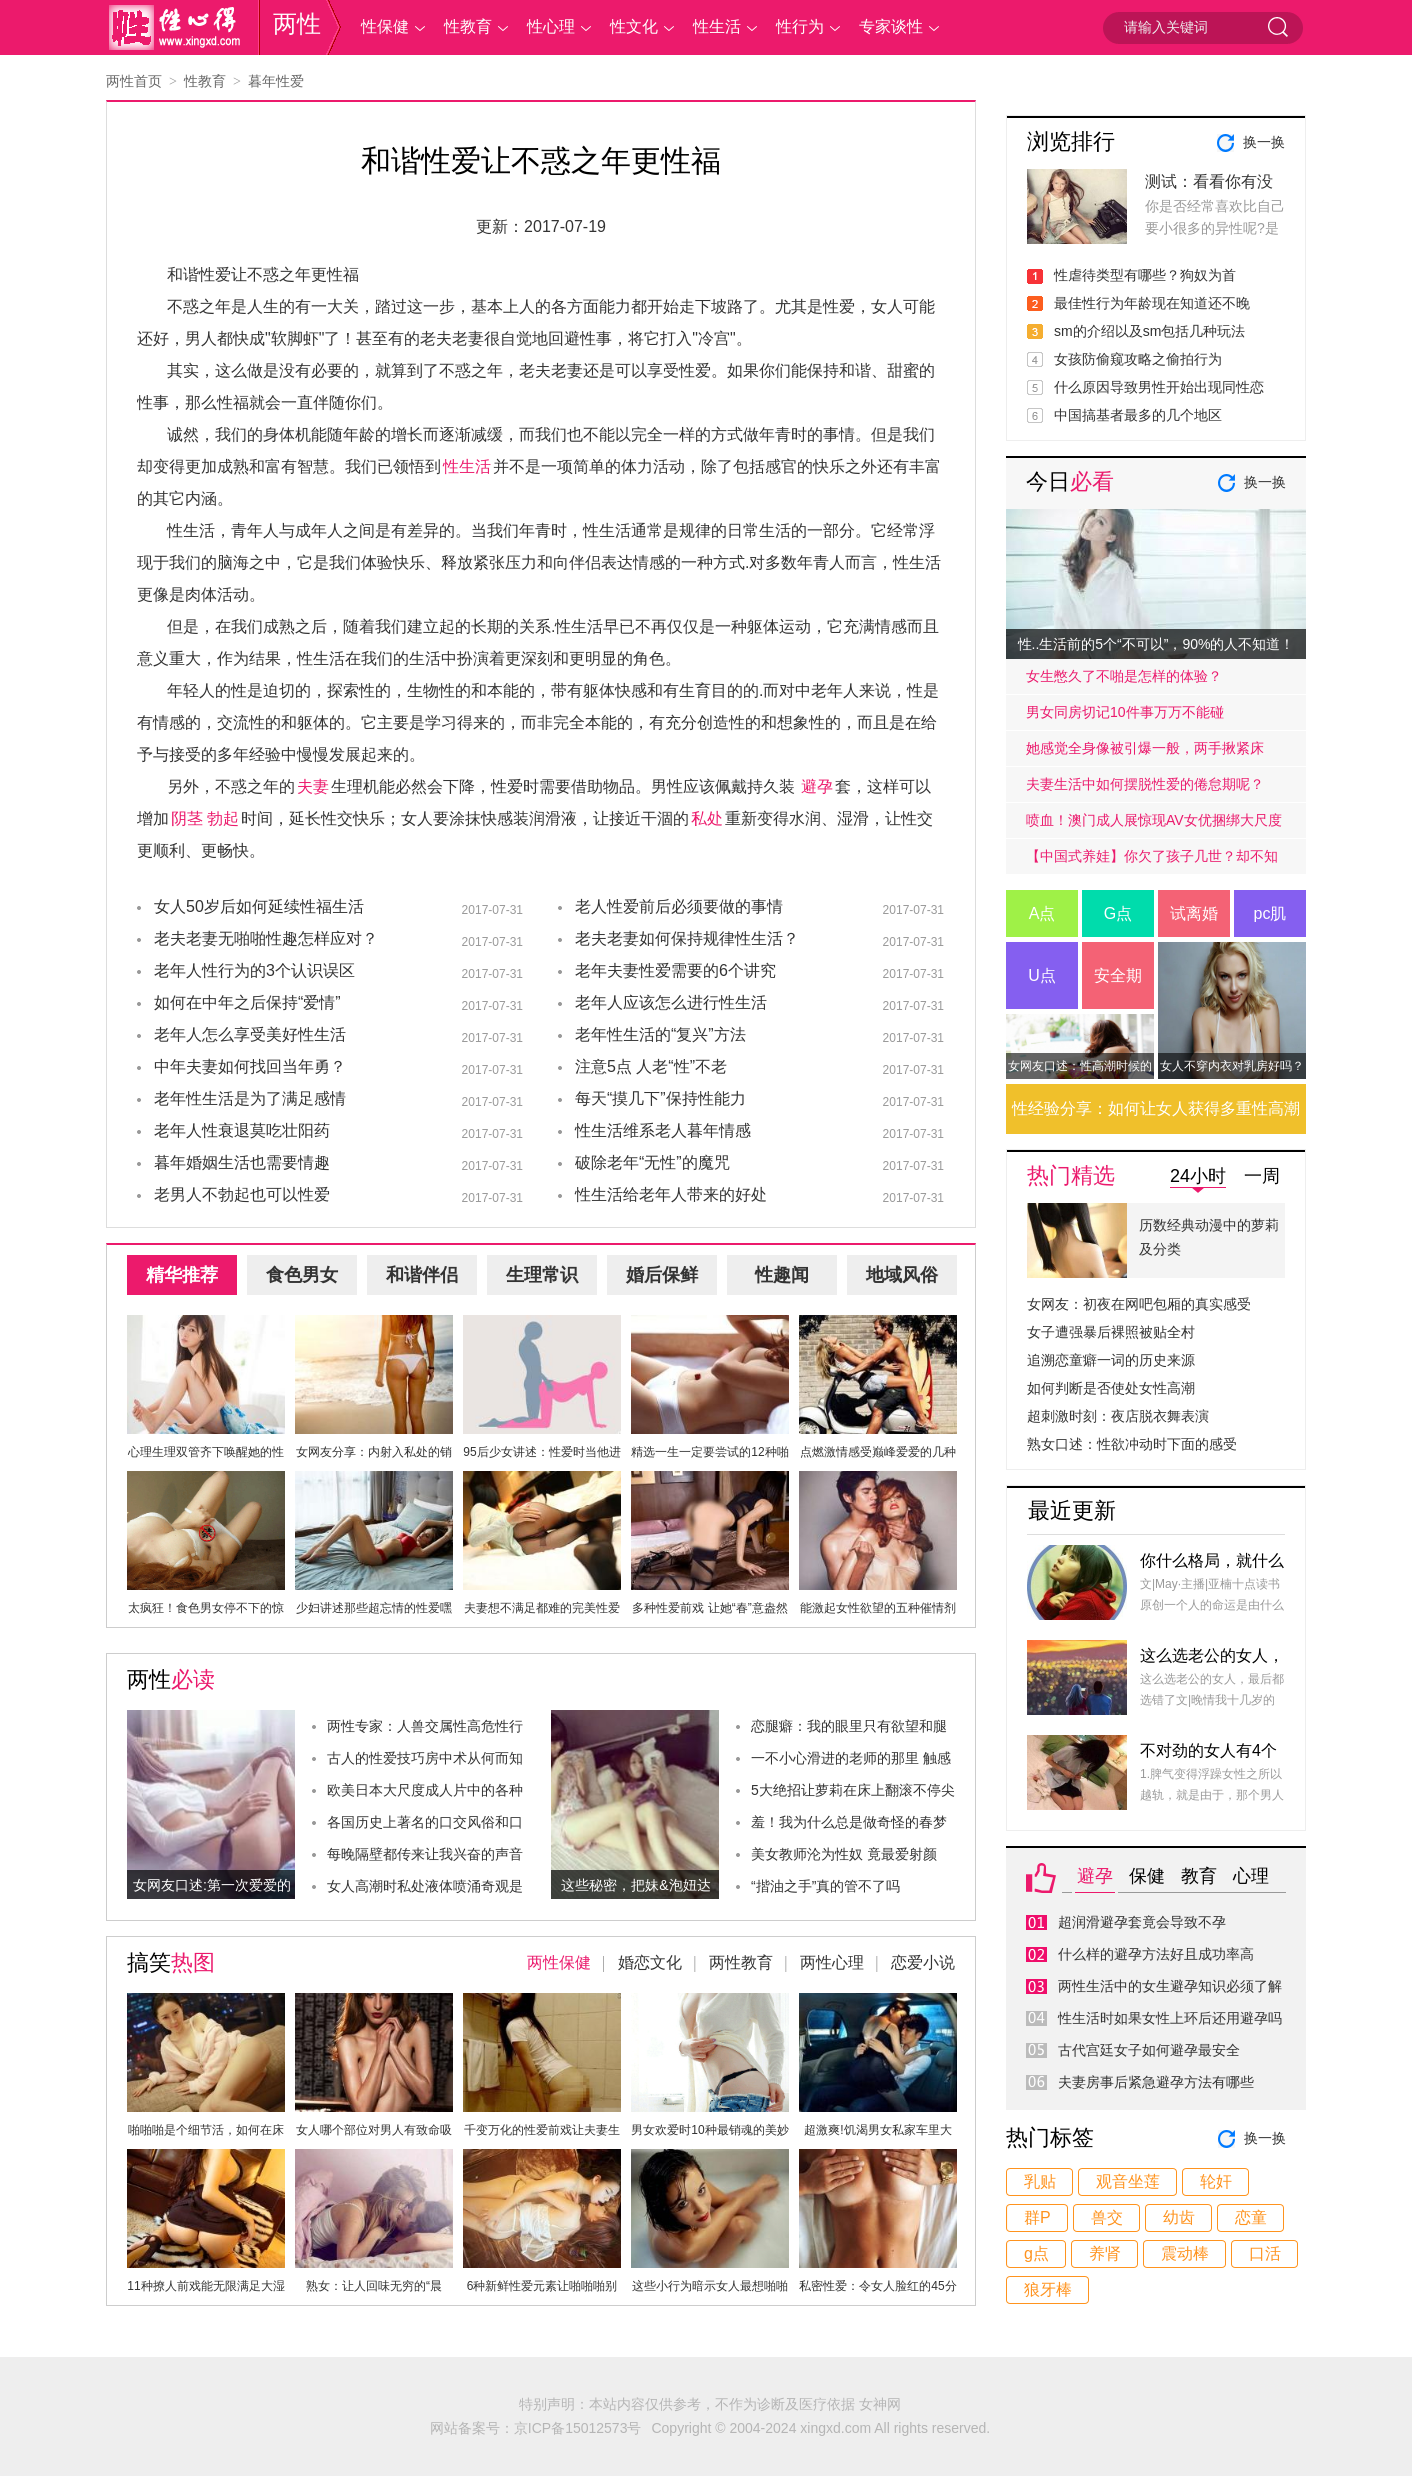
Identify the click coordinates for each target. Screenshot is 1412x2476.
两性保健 (559, 1962)
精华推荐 (182, 1275)
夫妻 (313, 786)
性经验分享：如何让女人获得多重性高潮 (1156, 1108)
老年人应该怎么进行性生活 (671, 1002)
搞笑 (171, 1962)
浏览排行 (1071, 141)
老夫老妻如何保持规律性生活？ (687, 938)
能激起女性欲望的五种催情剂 (878, 1608)
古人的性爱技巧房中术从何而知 (425, 1758)
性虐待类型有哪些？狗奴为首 (1145, 275)
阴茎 (187, 818)
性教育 (468, 26)
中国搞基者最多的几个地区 (1138, 415)
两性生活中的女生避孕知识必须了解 (1170, 1986)
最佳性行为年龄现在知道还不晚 (1152, 303)
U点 (1042, 975)
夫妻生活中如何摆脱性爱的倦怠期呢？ (1145, 784)
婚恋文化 (650, 1962)
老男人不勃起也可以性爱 (242, 1194)
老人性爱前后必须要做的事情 (679, 906)
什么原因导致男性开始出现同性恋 (1159, 387)
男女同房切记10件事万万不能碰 (1125, 712)
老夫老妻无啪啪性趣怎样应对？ (266, 938)
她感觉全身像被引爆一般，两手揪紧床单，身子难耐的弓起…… (1145, 753)
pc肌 (1270, 913)
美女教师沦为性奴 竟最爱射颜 (844, 1854)
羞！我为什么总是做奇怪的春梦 (849, 1822)
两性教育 (741, 1962)
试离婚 (1194, 913)
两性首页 (134, 81)
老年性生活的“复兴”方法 (660, 1034)
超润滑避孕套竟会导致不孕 (1142, 1922)
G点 (1118, 913)
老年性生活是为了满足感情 (250, 1098)
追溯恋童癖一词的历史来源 (1111, 1360)
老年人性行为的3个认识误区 (254, 970)
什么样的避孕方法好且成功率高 (1156, 1954)
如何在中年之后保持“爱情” (247, 1002)
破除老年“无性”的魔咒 (652, 1162)
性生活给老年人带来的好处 (671, 1194)
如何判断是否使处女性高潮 (1111, 1388)
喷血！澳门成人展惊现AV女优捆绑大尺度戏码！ (1154, 825)
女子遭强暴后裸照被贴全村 (1111, 1332)
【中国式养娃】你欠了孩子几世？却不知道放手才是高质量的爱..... (1152, 861)
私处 (707, 818)
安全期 (1118, 975)
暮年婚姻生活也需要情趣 (242, 1162)
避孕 (817, 786)
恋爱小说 (923, 1962)
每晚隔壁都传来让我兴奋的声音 (425, 1854)
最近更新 (1072, 1510)
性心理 (551, 26)
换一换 (1264, 142)
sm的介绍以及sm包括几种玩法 (1149, 331)
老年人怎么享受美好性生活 (250, 1034)
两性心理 (832, 1962)
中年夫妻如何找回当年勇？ (250, 1066)
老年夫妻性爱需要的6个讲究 (675, 970)
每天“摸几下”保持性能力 (660, 1098)
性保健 (385, 26)
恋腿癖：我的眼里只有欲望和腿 (849, 1726)
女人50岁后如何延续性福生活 (259, 906)
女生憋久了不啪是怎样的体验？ (1124, 676)
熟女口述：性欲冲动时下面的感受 (1132, 1444)
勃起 (223, 818)
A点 (1042, 913)
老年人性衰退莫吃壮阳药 (242, 1130)
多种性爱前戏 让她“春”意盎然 (709, 1608)
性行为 (800, 26)
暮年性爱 (276, 81)
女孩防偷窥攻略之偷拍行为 (1138, 359)
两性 (297, 23)
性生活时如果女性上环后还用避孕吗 (1170, 2018)
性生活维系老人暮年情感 (663, 1130)
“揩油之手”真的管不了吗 (825, 1886)
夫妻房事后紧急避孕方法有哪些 (1156, 2082)
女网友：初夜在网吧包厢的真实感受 (1139, 1304)
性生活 (717, 26)
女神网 (880, 2404)
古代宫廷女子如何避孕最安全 (1149, 2050)
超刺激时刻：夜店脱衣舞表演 (1118, 1416)
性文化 (634, 26)
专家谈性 (891, 26)
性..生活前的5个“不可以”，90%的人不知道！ (1156, 644)
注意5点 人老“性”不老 (651, 1066)
